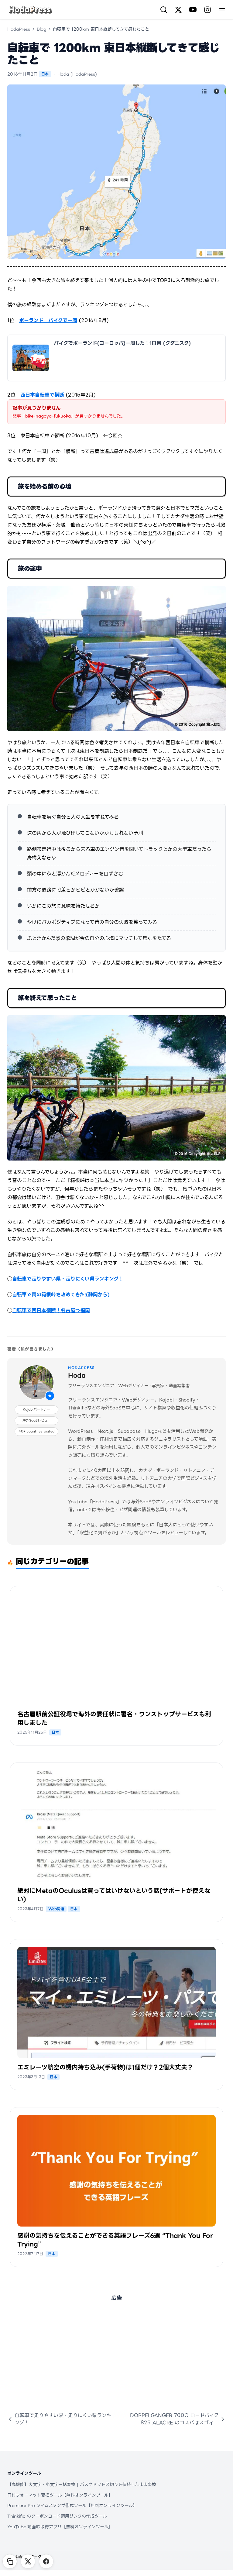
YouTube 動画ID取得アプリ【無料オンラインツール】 (59, 2526)
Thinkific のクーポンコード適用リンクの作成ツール (57, 2516)
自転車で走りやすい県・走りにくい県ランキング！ (67, 1279)
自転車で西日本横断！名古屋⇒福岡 (51, 1310)
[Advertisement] (116, 2354)
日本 (45, 74)
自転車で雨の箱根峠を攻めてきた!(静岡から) (61, 1294)
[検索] (164, 10)
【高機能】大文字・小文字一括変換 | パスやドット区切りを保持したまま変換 (81, 2484)
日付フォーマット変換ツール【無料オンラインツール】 (60, 2495)
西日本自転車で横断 (42, 395)
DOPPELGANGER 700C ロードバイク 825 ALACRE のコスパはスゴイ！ (178, 2419)
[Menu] (222, 10)
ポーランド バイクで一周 (48, 320)
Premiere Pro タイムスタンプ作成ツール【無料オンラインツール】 (72, 2505)
